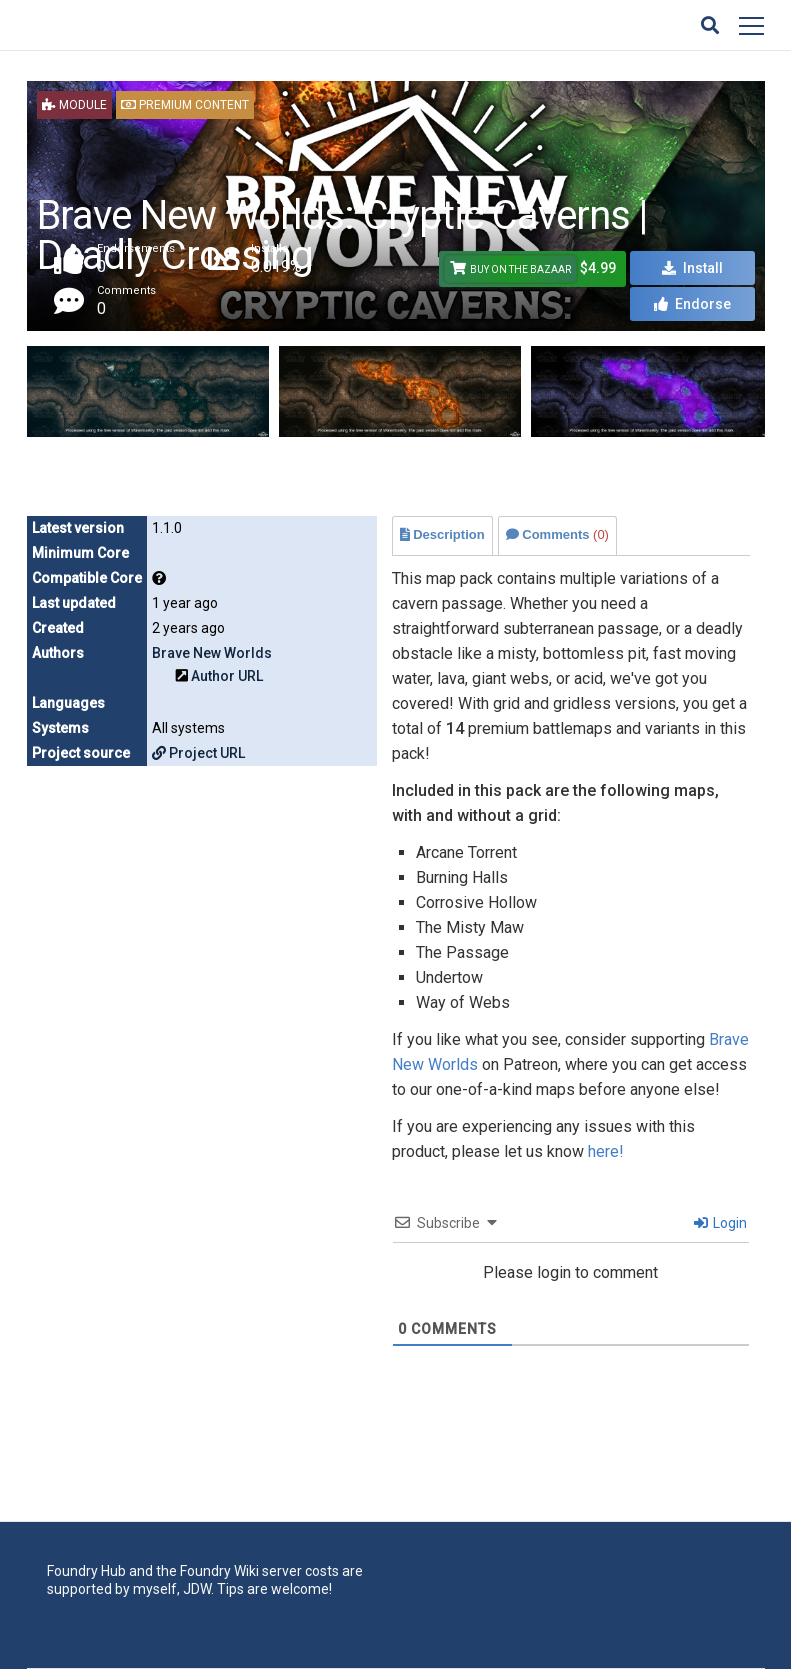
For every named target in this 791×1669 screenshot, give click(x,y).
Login (720, 1223)
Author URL (227, 676)
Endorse (692, 304)
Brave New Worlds (212, 653)
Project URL (198, 753)
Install (692, 268)
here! (606, 1151)
